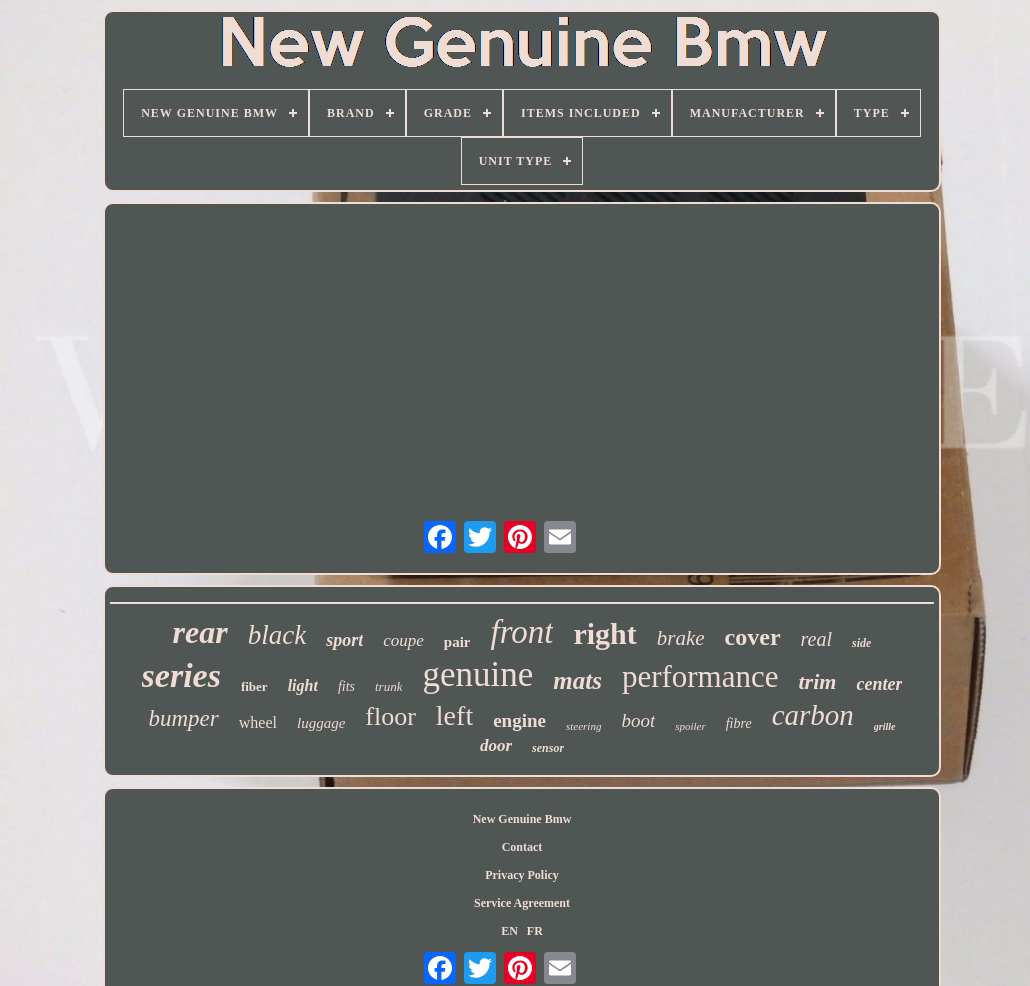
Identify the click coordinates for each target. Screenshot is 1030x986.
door (496, 745)
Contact (522, 847)
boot (638, 720)
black (277, 635)
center (879, 684)
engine (519, 720)
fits (346, 686)
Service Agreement (522, 903)
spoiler (690, 726)
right (604, 633)
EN (509, 931)
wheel (258, 722)
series (181, 675)
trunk (388, 686)
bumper (183, 718)
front (521, 632)
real (816, 639)
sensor (548, 748)
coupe (403, 640)
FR (535, 931)
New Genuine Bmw (522, 819)
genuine (477, 674)
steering (583, 726)
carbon (813, 715)
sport (344, 640)
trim (818, 681)
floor (390, 716)
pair (457, 642)
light (303, 685)
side (861, 643)
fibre (739, 723)
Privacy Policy (522, 875)
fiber (254, 686)
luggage (321, 723)
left (454, 715)
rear (200, 632)
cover (753, 637)
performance (700, 676)
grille (885, 726)
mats (577, 680)
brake (681, 638)
